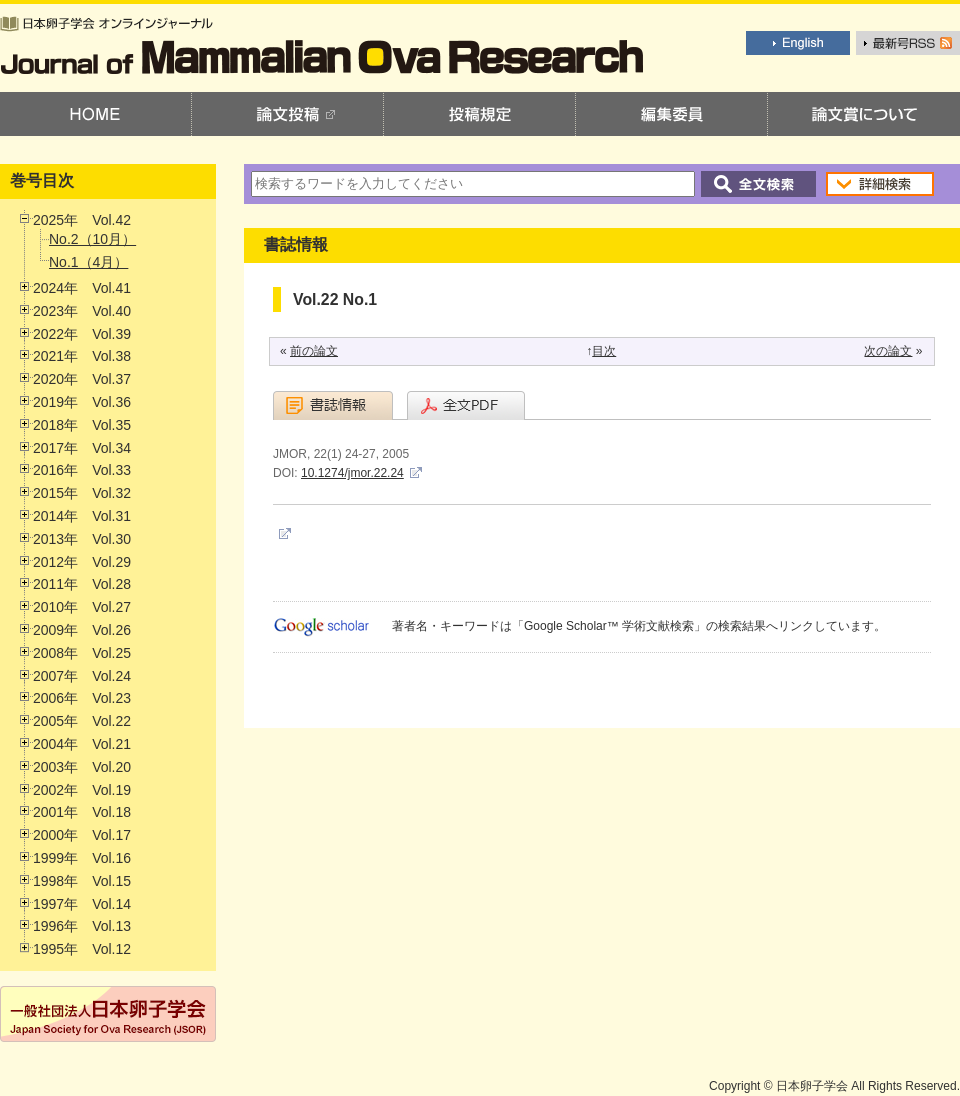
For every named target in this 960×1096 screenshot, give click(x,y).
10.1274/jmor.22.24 (352, 473)
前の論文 (314, 351)
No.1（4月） (88, 262)
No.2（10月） (92, 239)
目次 (604, 351)
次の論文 (888, 351)
